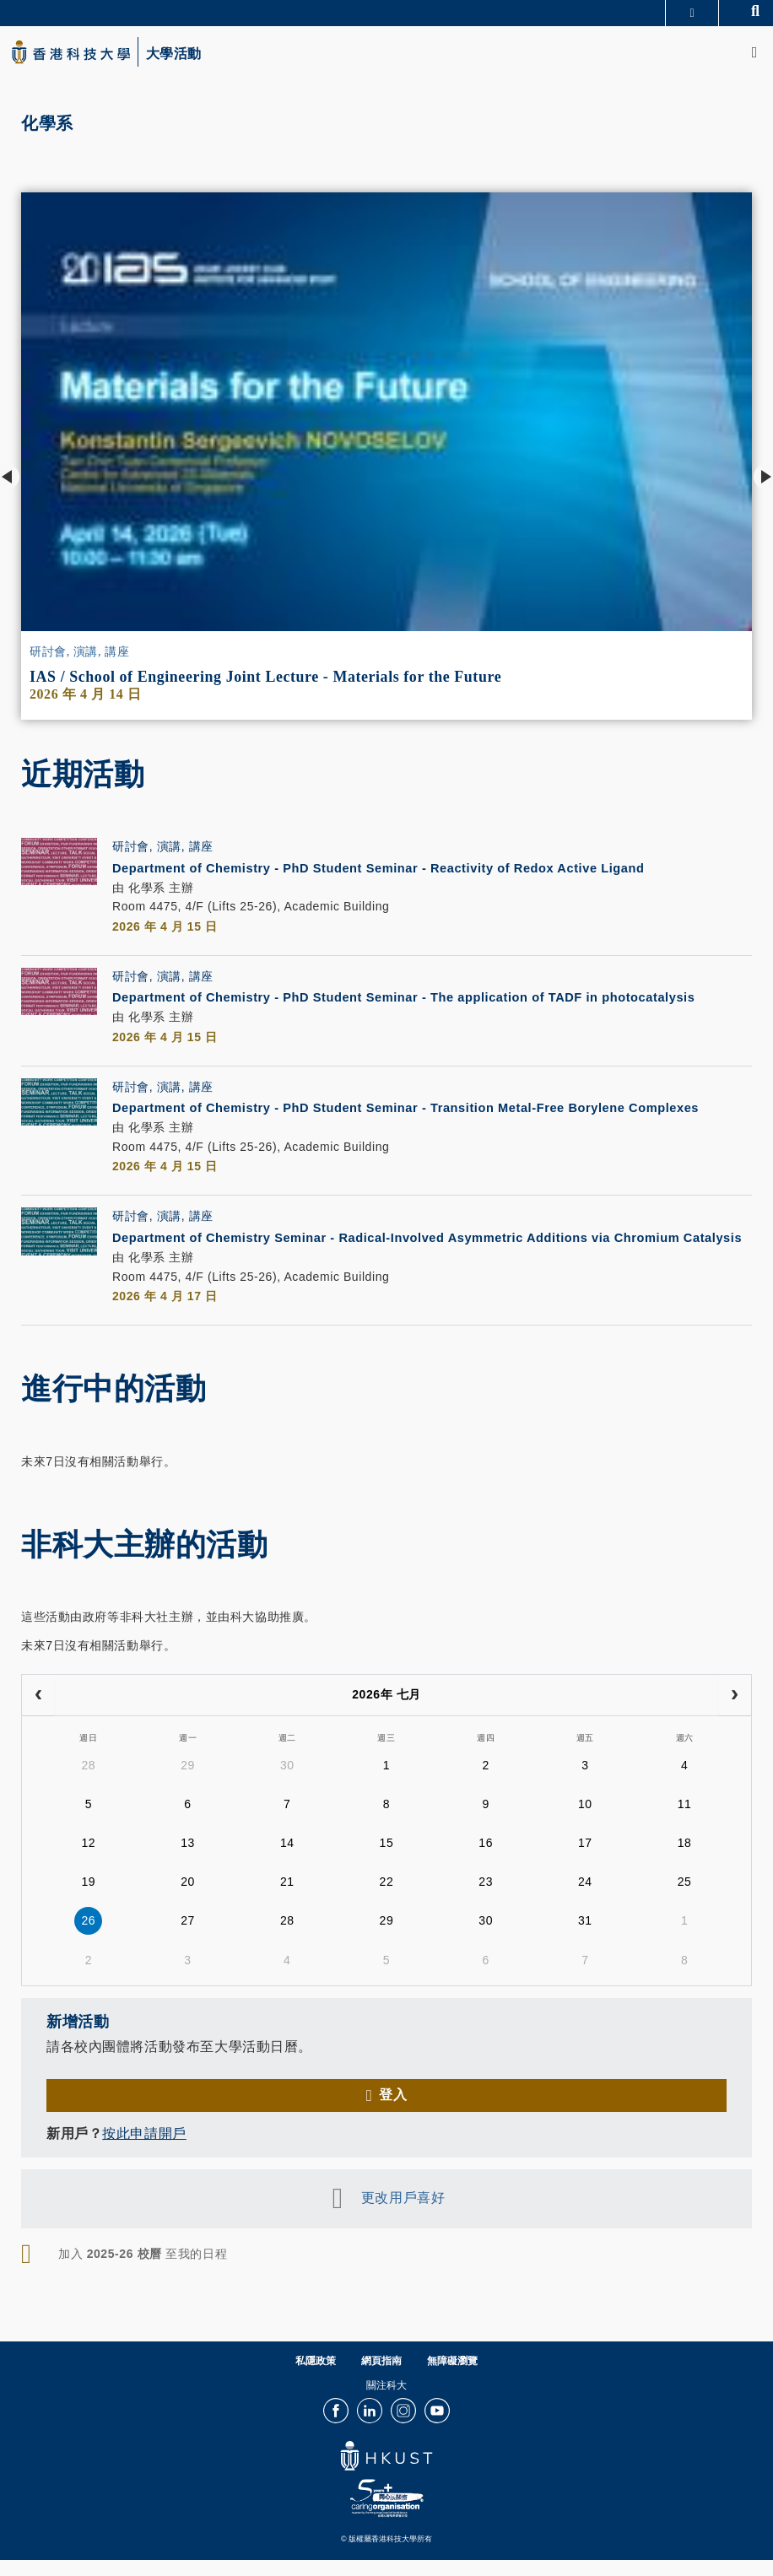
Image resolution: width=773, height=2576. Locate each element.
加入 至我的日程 (142, 2273)
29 (188, 1783)
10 (585, 1822)
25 (685, 1900)
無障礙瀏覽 (452, 2380)
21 (287, 1900)
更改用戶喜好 (403, 2217)
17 (585, 1861)
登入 (393, 2114)
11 (685, 1822)
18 (685, 1861)
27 (188, 1939)
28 (88, 1783)
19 (88, 1900)
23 (485, 1900)
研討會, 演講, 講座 (79, 651)
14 (287, 1861)
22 (387, 1900)
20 (188, 1900)
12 (88, 1861)
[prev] (38, 1714)
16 (485, 1861)
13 (188, 1861)
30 (287, 1783)
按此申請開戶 (144, 2153)
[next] (734, 1714)
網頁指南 (381, 2380)
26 (88, 1939)
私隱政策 (315, 2380)
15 (387, 1861)
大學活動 (174, 54)
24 (585, 1900)
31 (585, 1939)
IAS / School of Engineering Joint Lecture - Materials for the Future (265, 676)
